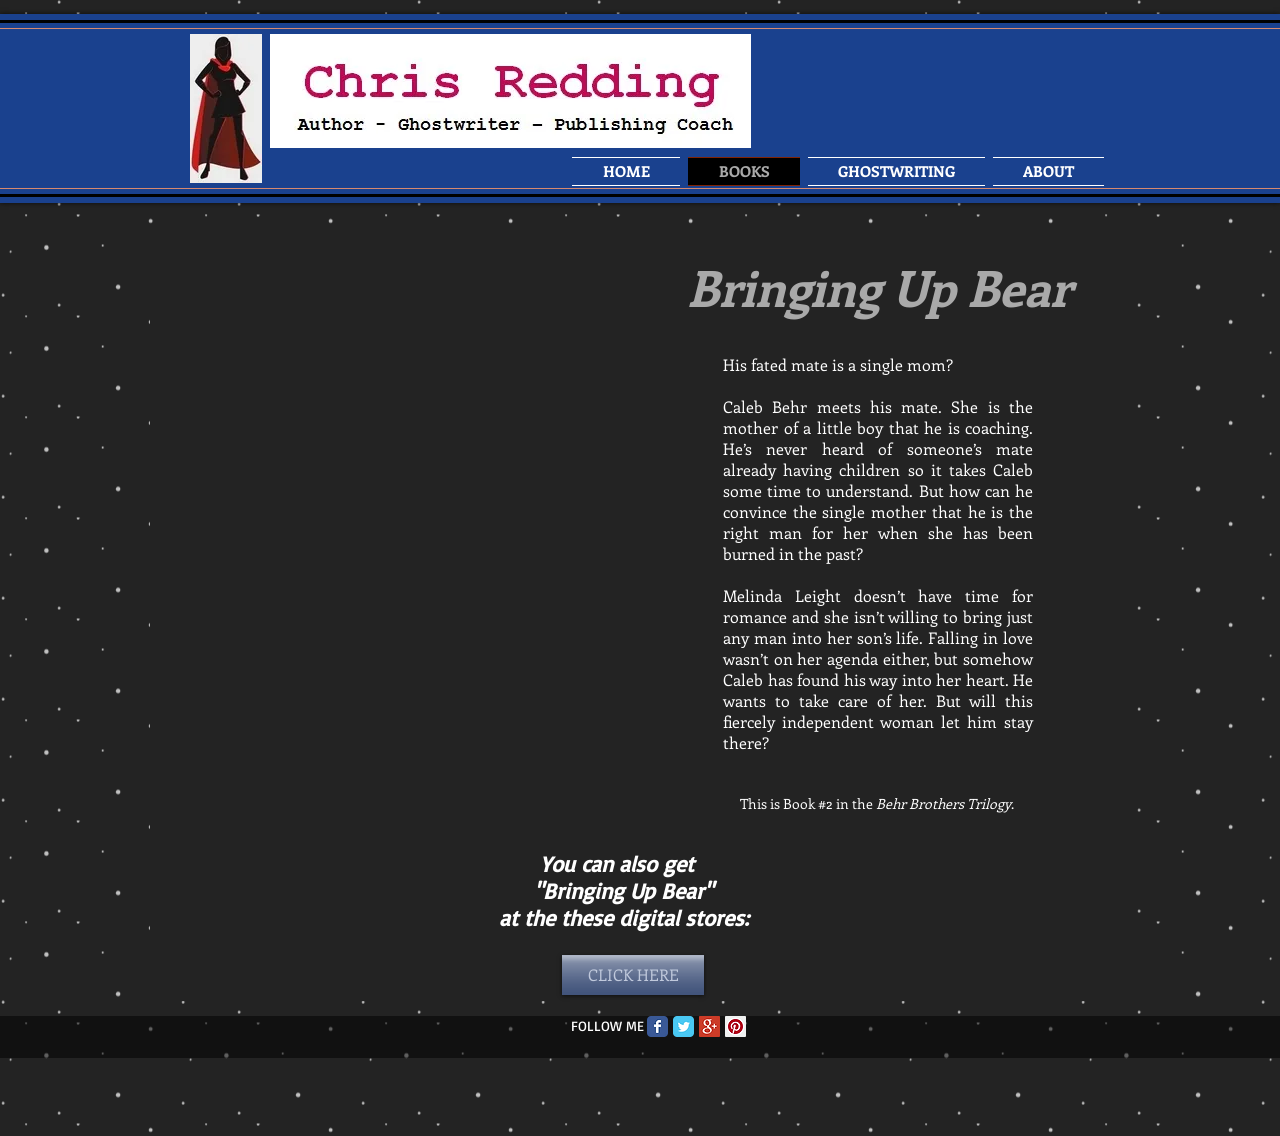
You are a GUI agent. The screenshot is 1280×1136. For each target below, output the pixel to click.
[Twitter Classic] (683, 1026)
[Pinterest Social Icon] (735, 1026)
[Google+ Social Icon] (709, 1026)
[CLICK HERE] (633, 975)
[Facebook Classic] (657, 1026)
